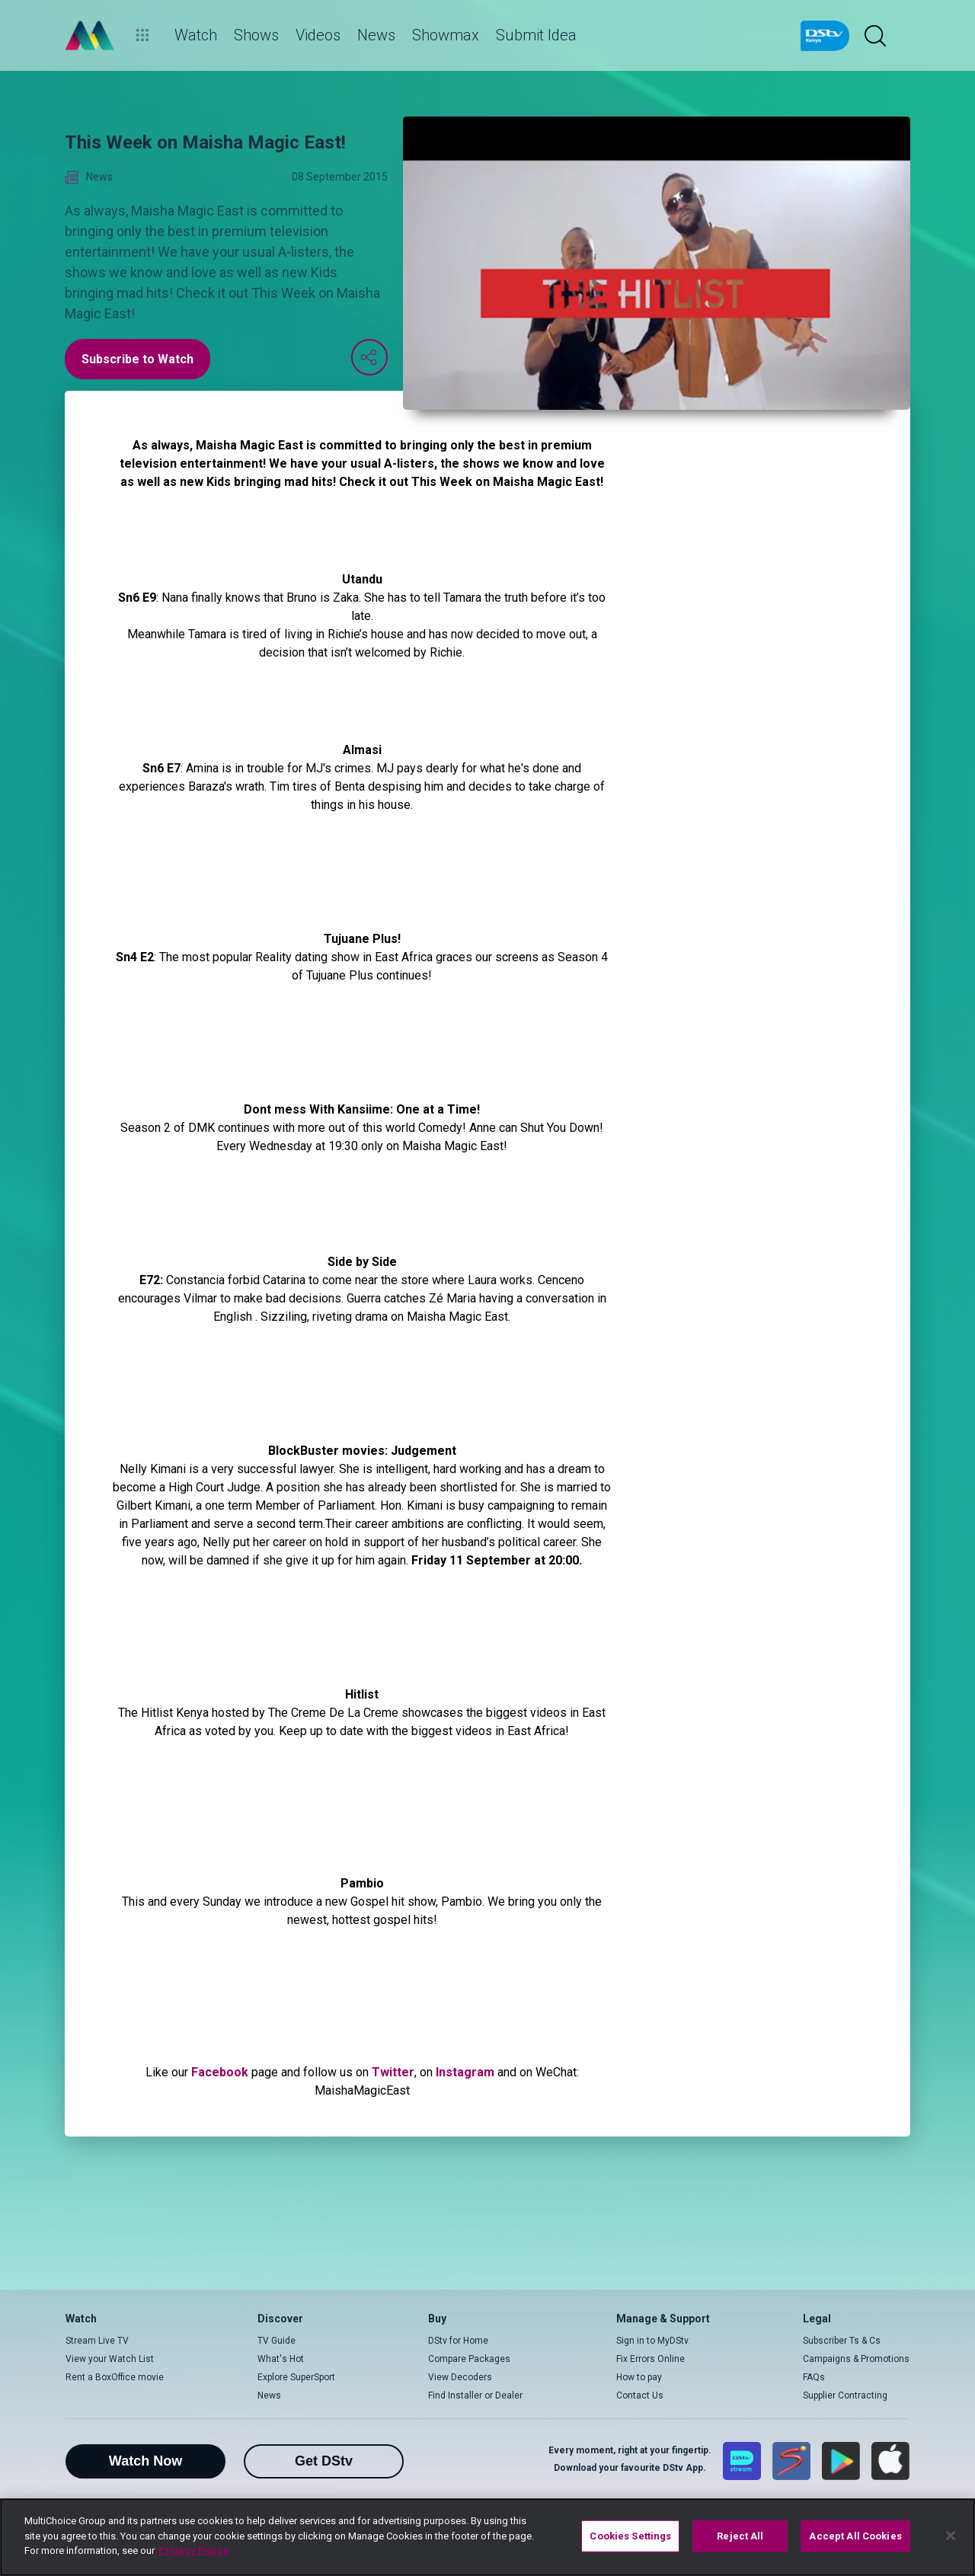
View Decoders (460, 2377)
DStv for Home (458, 2340)
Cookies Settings (630, 2536)
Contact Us (639, 2395)
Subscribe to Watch (137, 359)
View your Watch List (110, 2359)
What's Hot (280, 2359)
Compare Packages (469, 2359)
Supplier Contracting (845, 2395)
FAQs (814, 2377)
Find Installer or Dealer (475, 2395)
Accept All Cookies (855, 2536)
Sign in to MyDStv (652, 2340)
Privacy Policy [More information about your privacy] (193, 2550)
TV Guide (276, 2340)
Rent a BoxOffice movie (115, 2377)
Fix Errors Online (650, 2359)
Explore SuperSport (296, 2377)
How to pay (639, 2377)
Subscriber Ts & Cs (842, 2340)
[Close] (950, 2535)
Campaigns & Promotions (856, 2359)
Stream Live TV (97, 2340)
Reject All (740, 2536)
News (269, 2395)
